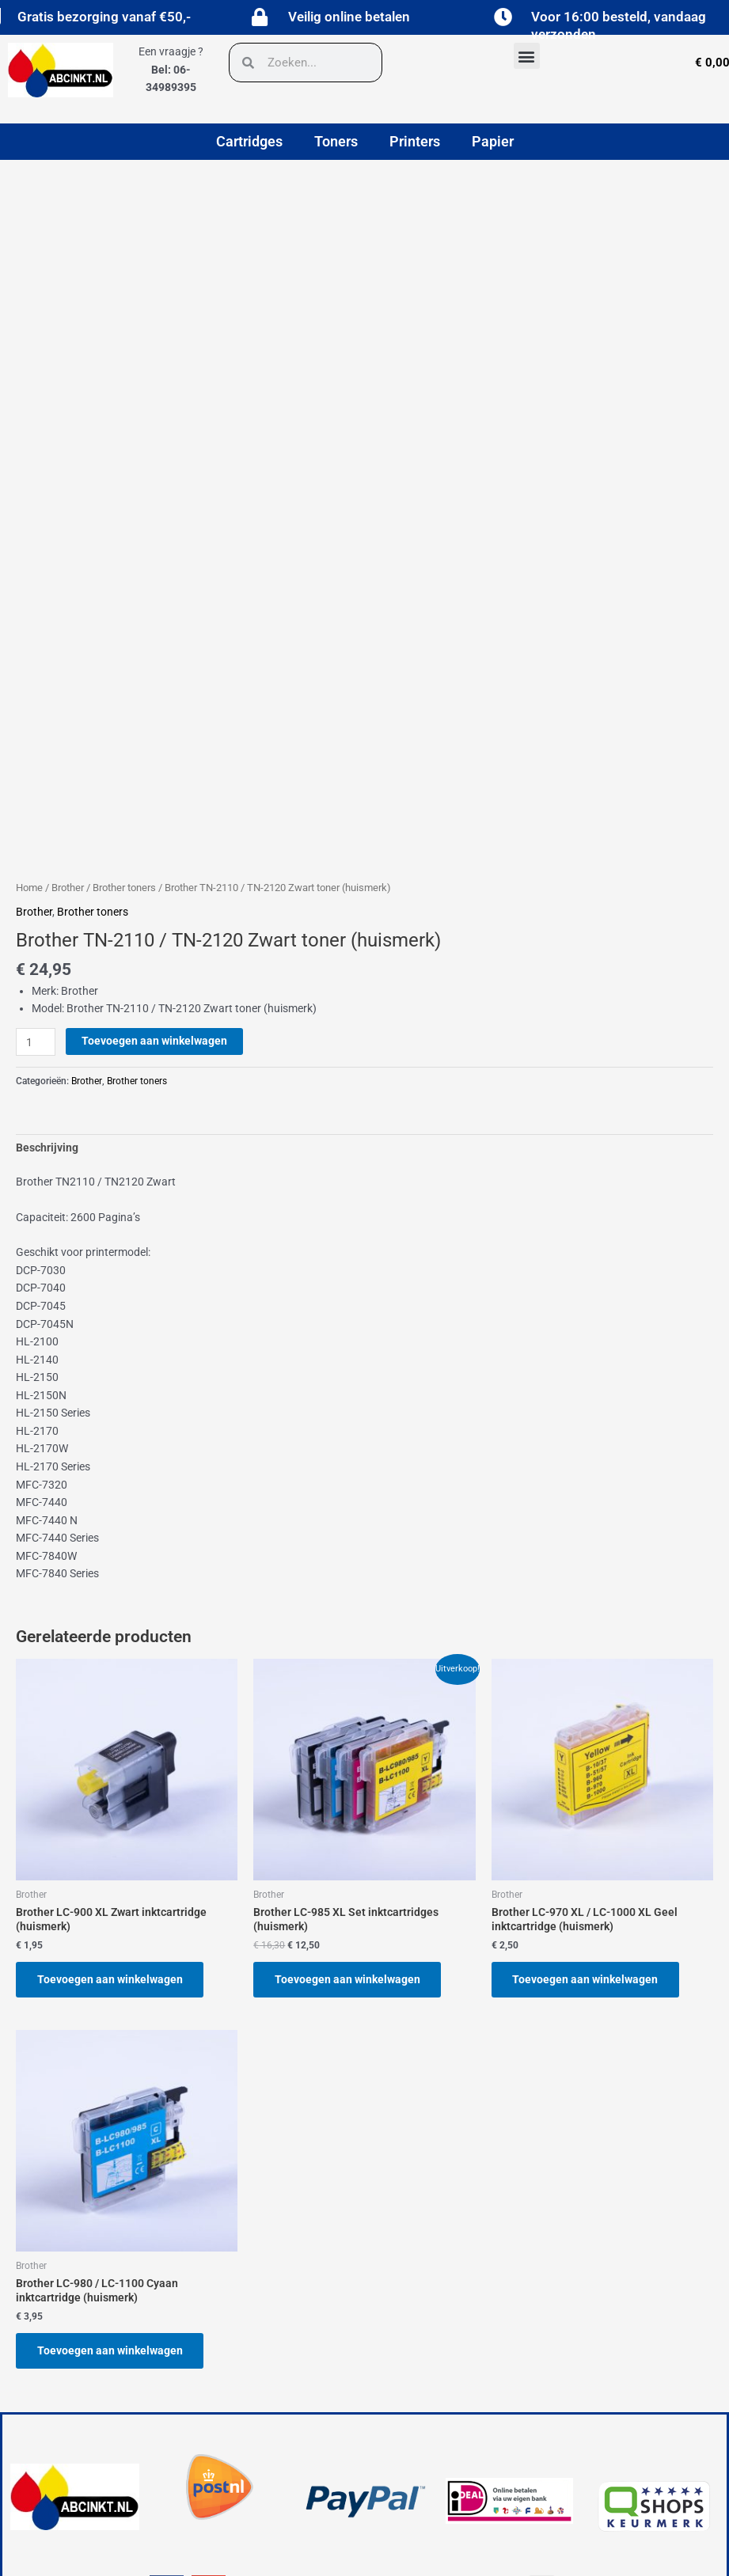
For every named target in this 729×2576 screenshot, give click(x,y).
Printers (414, 141)
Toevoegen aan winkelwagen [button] (111, 1979)
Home (29, 887)
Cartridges (249, 141)
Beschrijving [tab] (47, 1147)
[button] (527, 56)
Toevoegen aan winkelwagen (154, 1040)
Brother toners (124, 887)
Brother (67, 887)
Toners (336, 141)
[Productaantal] (35, 1042)
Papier (493, 141)
